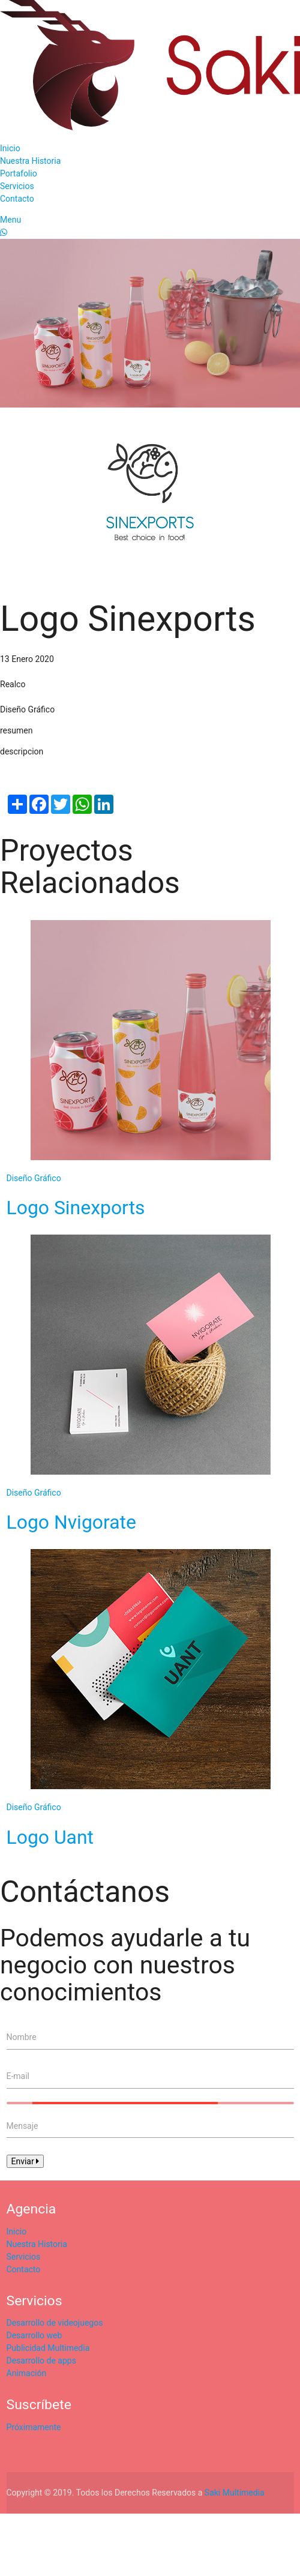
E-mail (18, 2076)
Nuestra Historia (30, 161)
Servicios (17, 186)
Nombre (22, 2037)
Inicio (10, 148)
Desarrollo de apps (41, 2360)
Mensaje (22, 2126)
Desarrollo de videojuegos (55, 2323)
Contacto (17, 198)
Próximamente (34, 2427)
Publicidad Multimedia (48, 2348)
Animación (27, 2373)
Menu (10, 219)
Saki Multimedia (235, 2492)
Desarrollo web (34, 2335)
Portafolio (18, 173)
